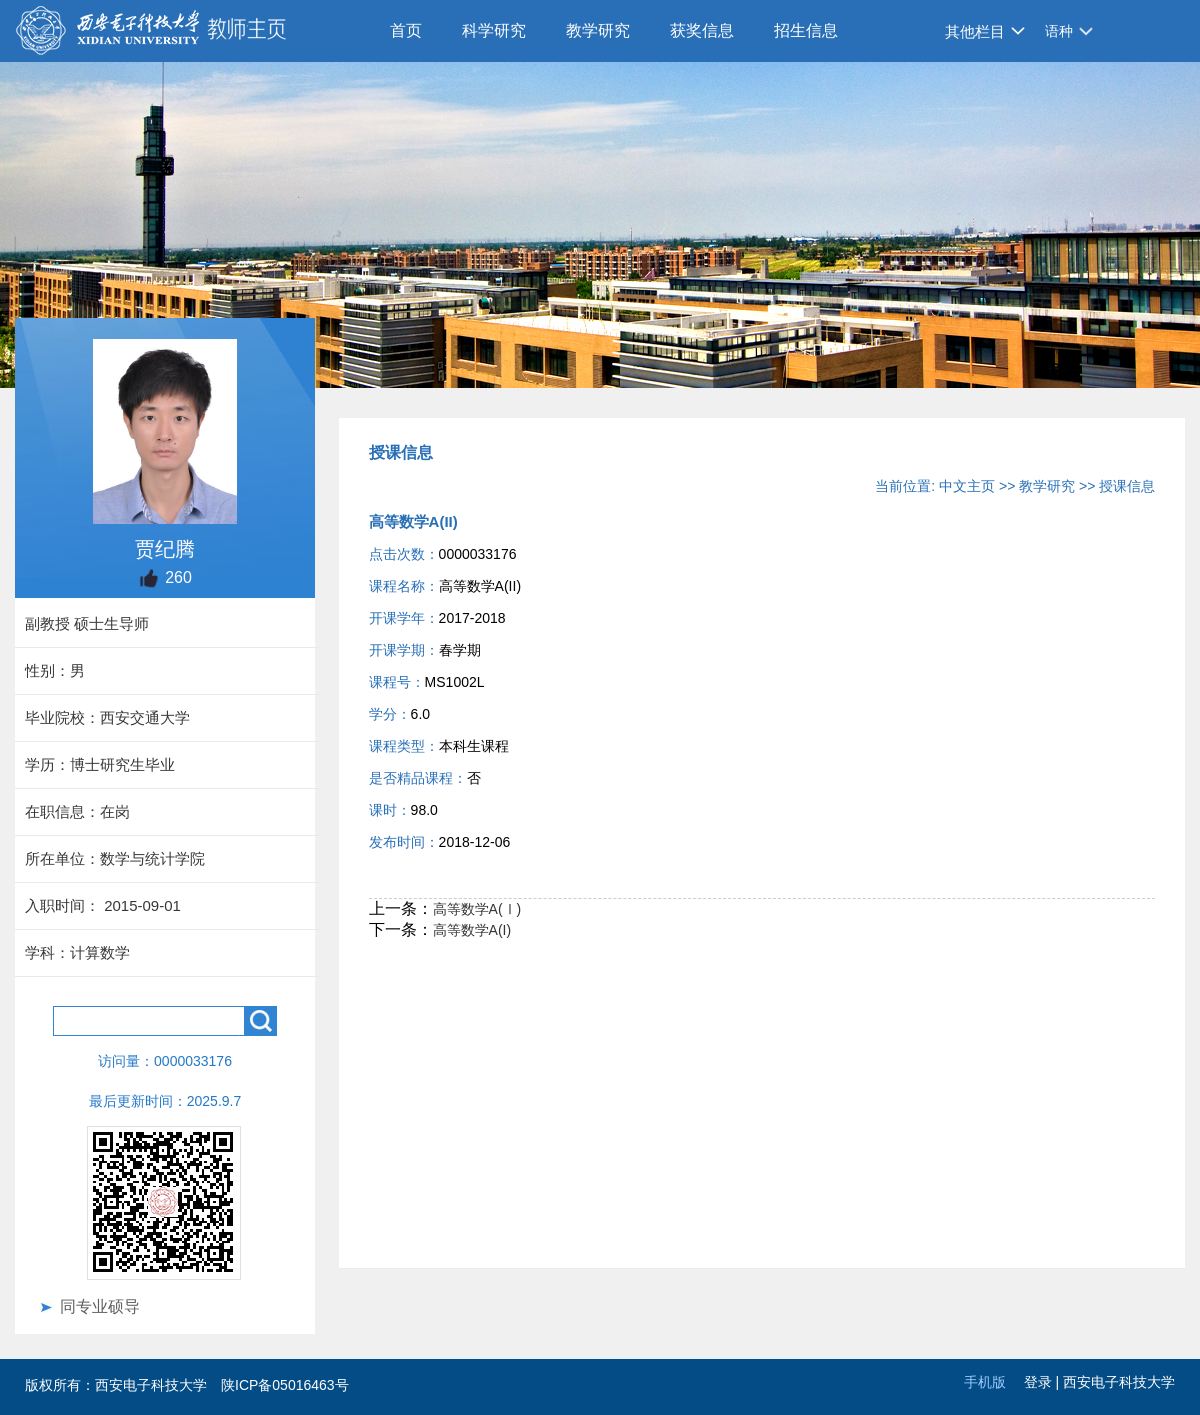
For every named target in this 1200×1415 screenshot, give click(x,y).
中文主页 (967, 486)
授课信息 (1127, 486)
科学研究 (494, 30)
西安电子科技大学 (1119, 1382)
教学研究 (598, 30)
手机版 (985, 1382)
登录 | (1043, 1382)
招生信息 (806, 30)
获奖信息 (702, 30)
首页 (406, 30)
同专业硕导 (100, 1306)
